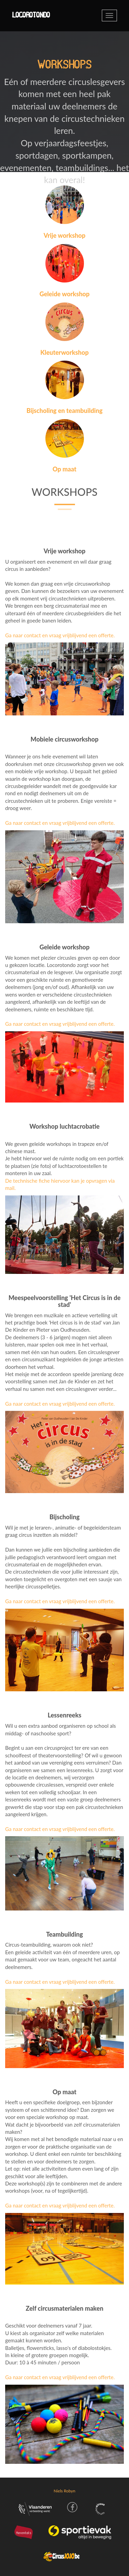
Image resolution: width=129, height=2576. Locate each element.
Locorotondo (31, 15)
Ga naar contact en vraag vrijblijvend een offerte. (60, 635)
